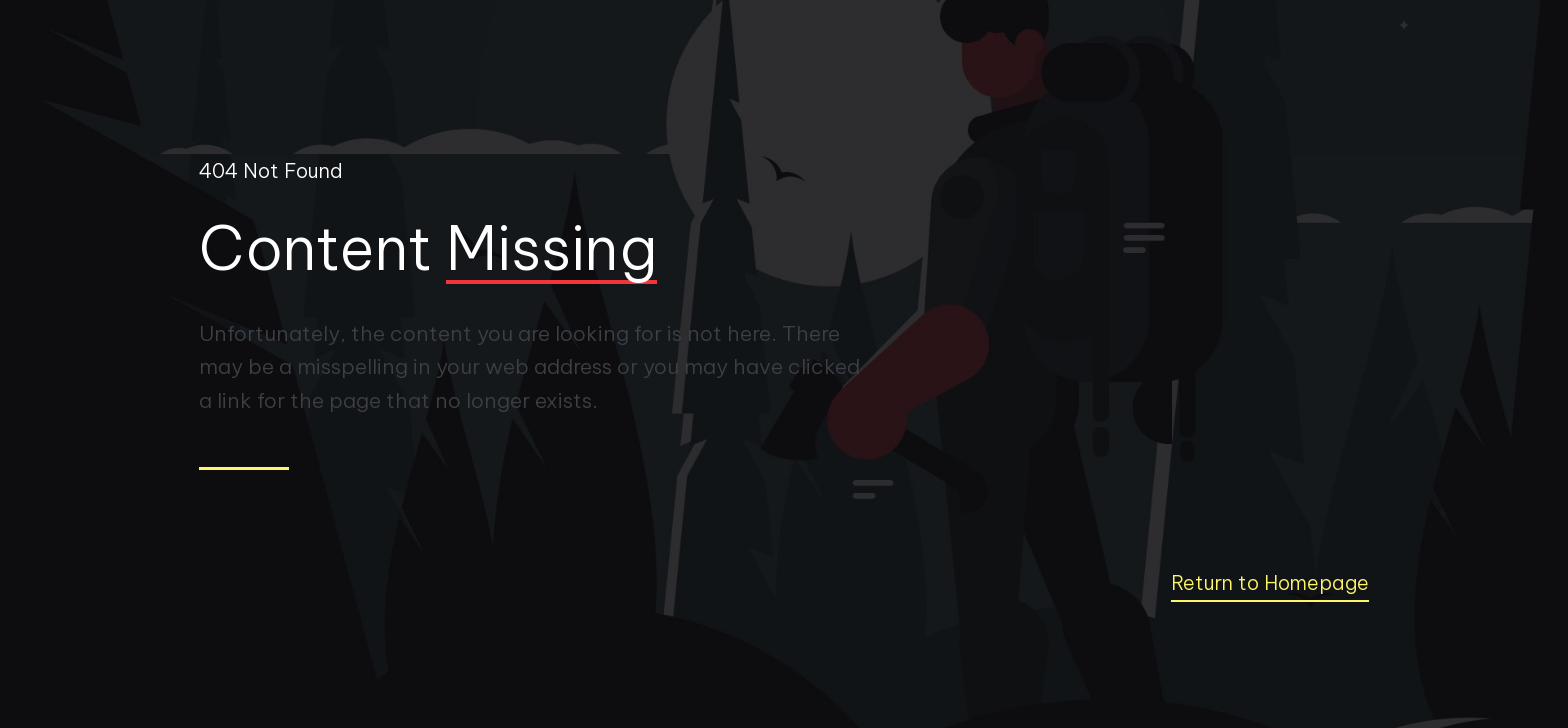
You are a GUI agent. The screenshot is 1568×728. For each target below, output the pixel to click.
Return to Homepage (1270, 582)
